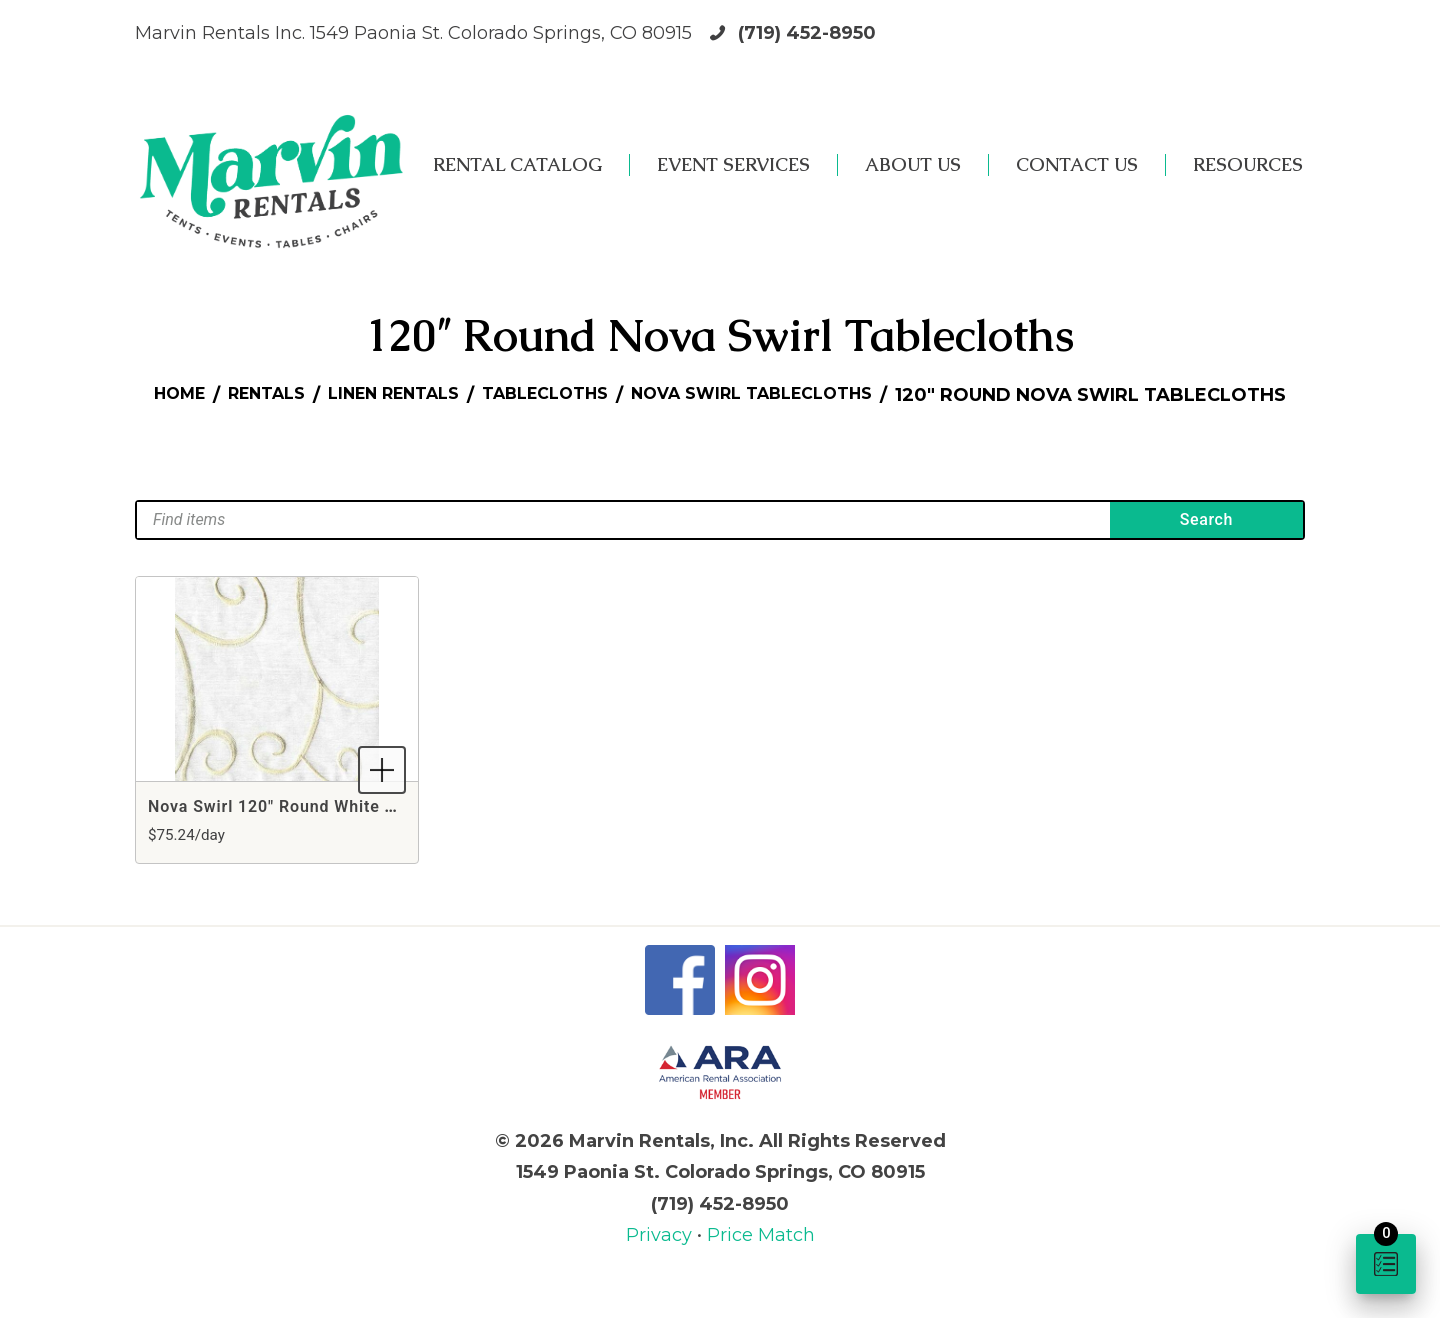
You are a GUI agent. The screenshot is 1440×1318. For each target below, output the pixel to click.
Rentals (434, 395)
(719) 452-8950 (807, 33)
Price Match (761, 1262)
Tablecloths (745, 395)
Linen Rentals (575, 395)
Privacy (661, 1262)
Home (337, 395)
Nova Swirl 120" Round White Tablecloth (308, 833)
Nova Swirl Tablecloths (974, 395)
